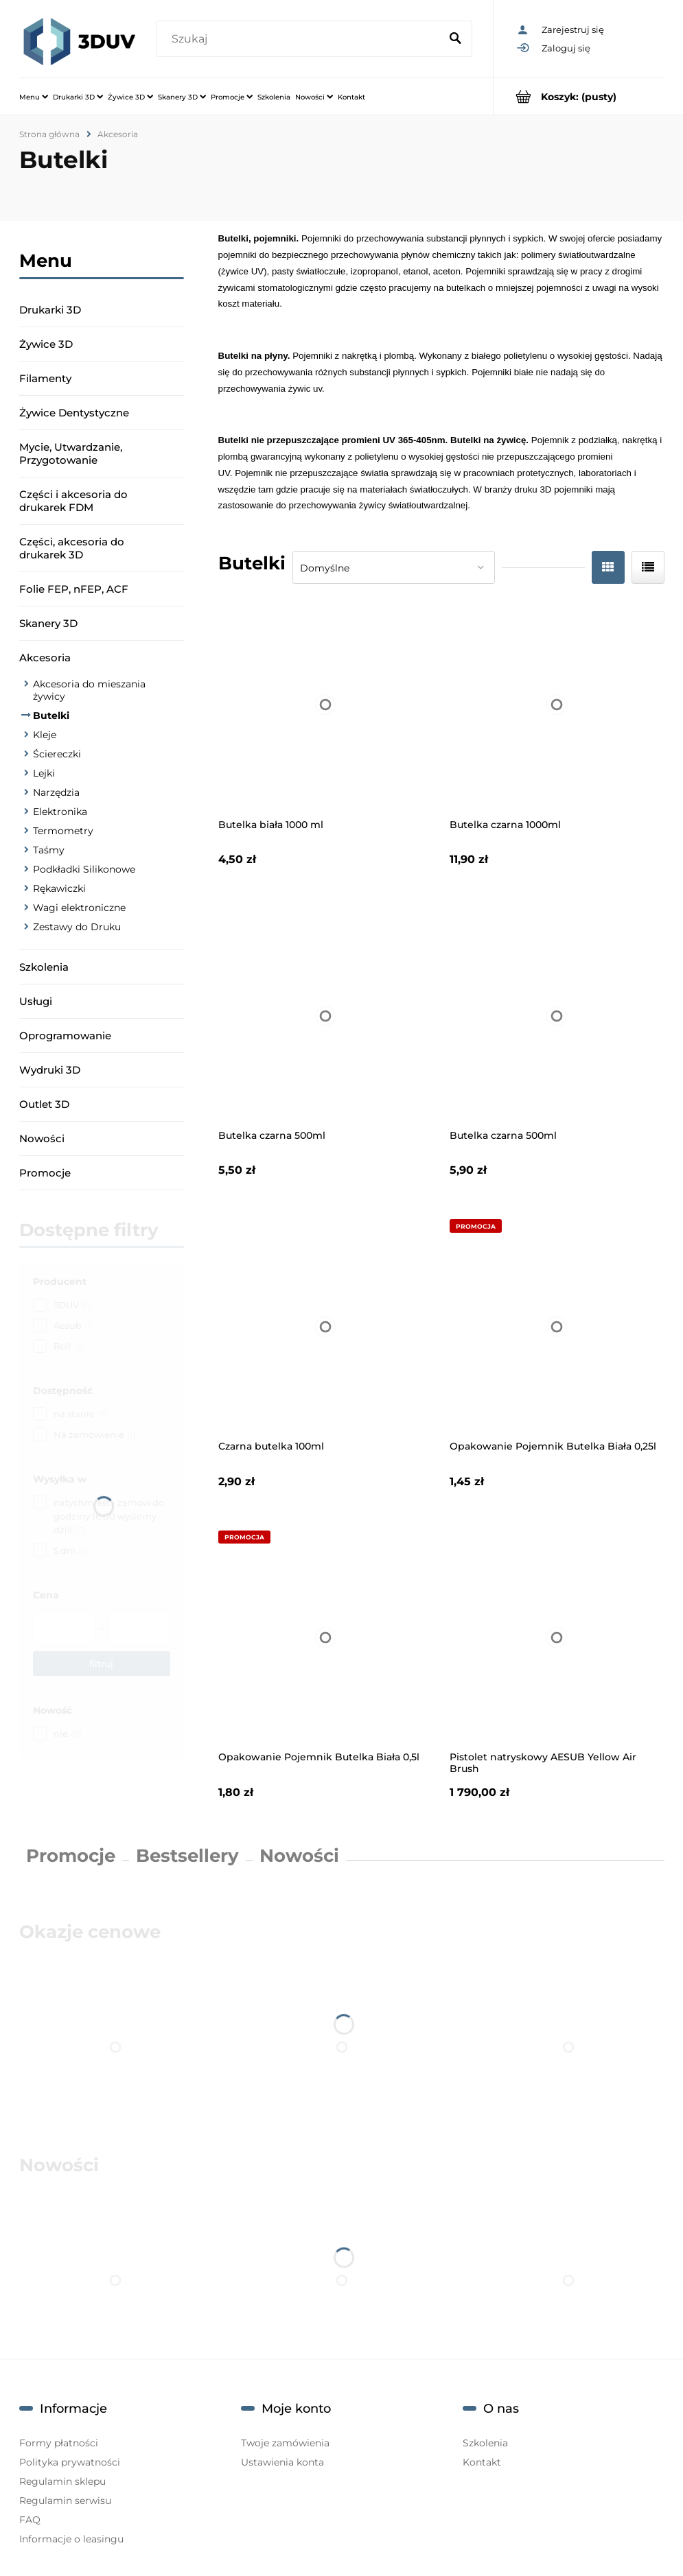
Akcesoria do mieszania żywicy (89, 690)
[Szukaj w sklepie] (300, 39)
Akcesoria (45, 657)
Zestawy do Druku (77, 927)
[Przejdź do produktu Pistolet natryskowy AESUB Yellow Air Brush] (557, 1638)
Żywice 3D (46, 344)
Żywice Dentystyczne (74, 412)
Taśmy (49, 850)
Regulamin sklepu (62, 2481)
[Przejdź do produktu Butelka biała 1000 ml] (325, 705)
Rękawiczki (59, 888)
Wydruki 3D (49, 1069)
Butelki (51, 715)
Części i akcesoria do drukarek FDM (73, 501)
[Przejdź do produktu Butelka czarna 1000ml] (557, 705)
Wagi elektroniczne (79, 907)
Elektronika (60, 811)
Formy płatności (58, 2443)
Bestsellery (187, 1856)
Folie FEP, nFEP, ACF (73, 588)
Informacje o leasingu (71, 2539)
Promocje (45, 1172)
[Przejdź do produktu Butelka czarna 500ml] (325, 1015)
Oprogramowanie (65, 1035)
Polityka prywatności (69, 2462)
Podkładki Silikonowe (84, 869)
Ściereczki (57, 754)
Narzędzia (56, 792)
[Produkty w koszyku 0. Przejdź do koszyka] (579, 96)
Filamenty (45, 378)
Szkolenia (44, 966)
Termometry (63, 831)
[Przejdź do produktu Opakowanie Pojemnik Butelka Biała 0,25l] (557, 1326)
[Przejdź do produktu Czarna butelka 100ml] (325, 1326)
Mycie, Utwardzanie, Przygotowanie (70, 453)
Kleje (44, 735)
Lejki (44, 773)
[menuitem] (33, 96)
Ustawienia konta (282, 2462)
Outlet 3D (44, 1104)
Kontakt (482, 2462)
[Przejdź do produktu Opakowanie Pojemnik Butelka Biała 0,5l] (325, 1638)
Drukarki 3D (50, 309)
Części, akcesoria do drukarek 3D (71, 548)
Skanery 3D (48, 623)
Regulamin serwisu (65, 2500)
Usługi (35, 1001)
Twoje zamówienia (285, 2443)
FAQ (29, 2520)
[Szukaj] (456, 39)
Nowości (42, 1138)
